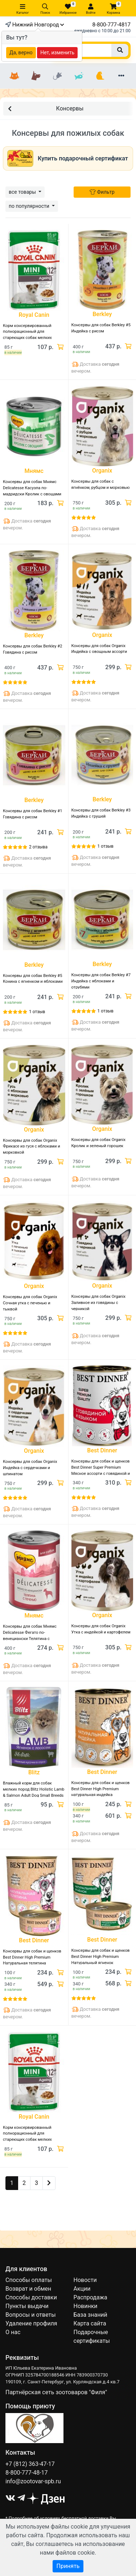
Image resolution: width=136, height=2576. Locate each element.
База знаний (90, 2314)
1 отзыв (106, 846)
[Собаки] (36, 76)
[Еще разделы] (121, 76)
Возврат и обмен (28, 2288)
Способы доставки (31, 2297)
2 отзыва (38, 846)
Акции (82, 2288)
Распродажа (90, 2297)
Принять (67, 2566)
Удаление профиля (31, 2323)
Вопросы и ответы (30, 2314)
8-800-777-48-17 (26, 2472)
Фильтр (102, 192)
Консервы (45, 108)
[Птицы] (100, 76)
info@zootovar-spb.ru (33, 2481)
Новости (85, 2280)
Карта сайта (90, 2323)
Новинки (86, 2306)
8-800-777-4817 (111, 24)
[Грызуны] (57, 76)
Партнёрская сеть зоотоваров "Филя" (56, 2392)
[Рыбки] (78, 76)
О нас (12, 2332)
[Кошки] (14, 76)
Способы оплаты (28, 2280)
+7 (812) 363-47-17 (30, 2463)
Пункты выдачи (27, 2306)
